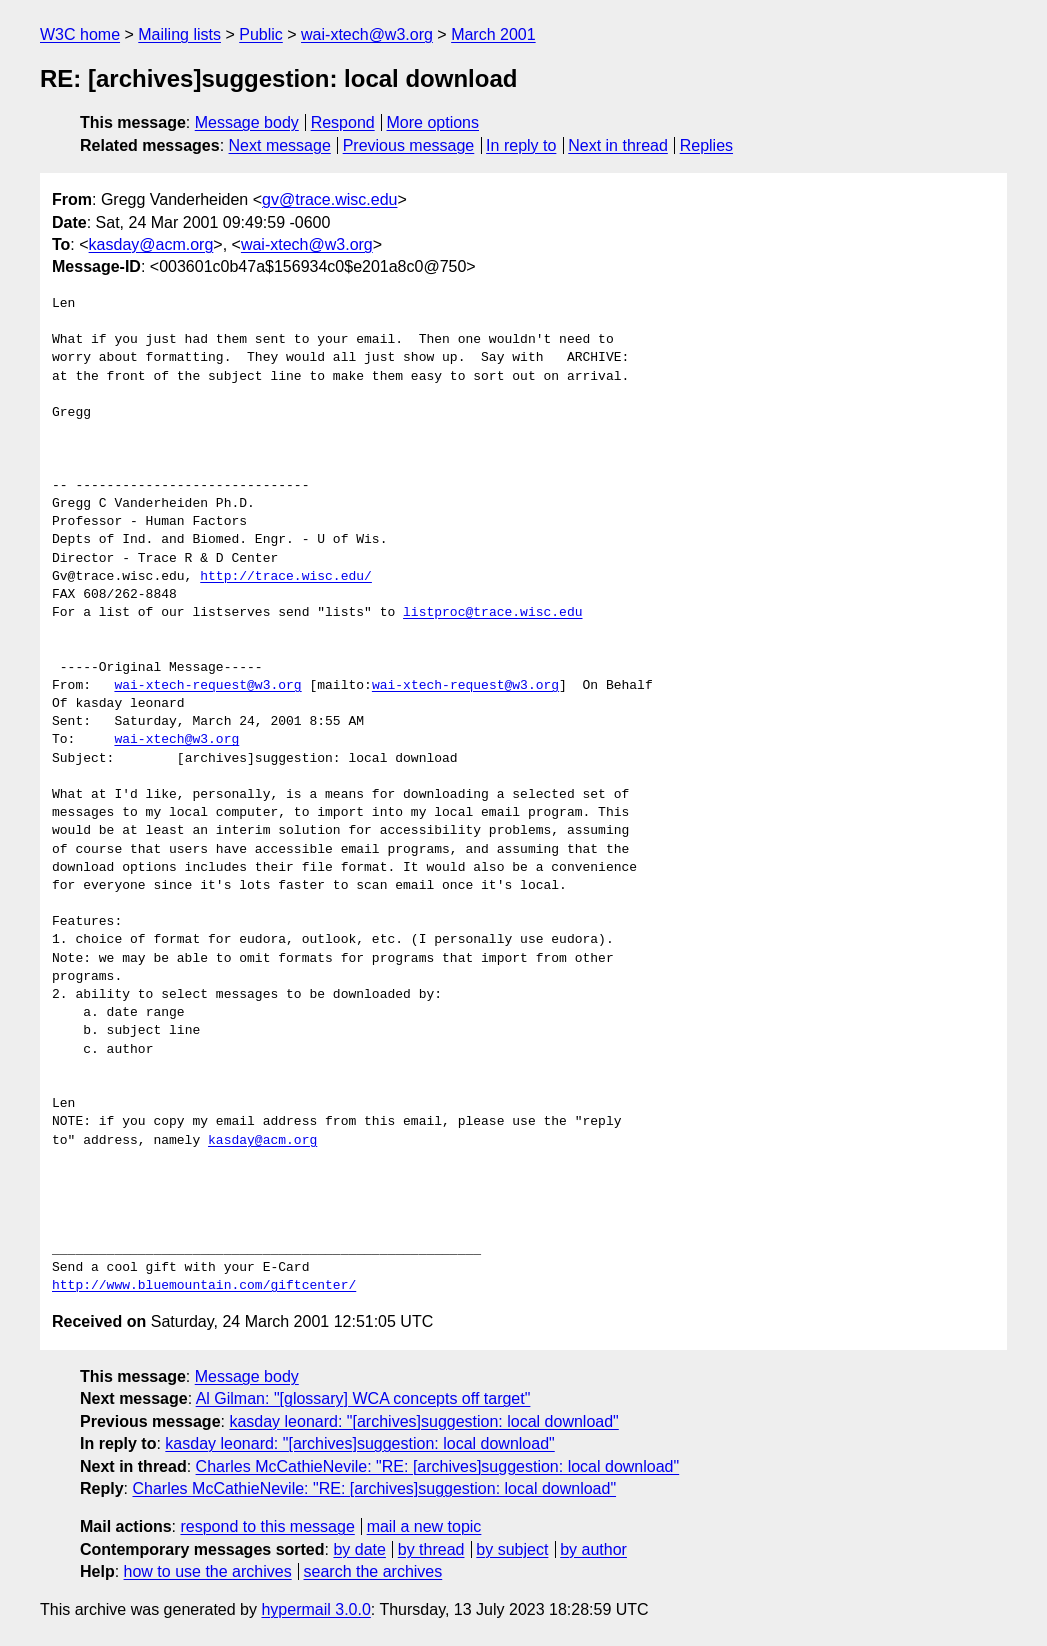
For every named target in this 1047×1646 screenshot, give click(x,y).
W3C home (80, 34)
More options (433, 122)
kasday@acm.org (151, 244)
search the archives (373, 1571)
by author (593, 1549)
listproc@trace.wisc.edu (492, 613)
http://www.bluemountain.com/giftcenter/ (204, 1286)
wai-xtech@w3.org (367, 34)
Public (261, 34)
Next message (280, 145)
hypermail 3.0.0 (315, 1609)
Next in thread (618, 145)
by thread (431, 1549)
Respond (343, 122)
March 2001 (493, 34)
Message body (247, 122)
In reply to (521, 145)
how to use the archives (208, 1571)
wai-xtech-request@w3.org (207, 686)
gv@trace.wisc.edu (329, 199)
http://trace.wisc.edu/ (286, 577)
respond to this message (267, 1526)
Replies (706, 145)
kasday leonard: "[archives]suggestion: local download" (423, 1421)
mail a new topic (424, 1526)
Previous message (409, 145)
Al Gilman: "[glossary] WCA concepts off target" (363, 1398)
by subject (512, 1549)
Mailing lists (179, 34)
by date (359, 1549)
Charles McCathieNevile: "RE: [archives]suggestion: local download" (438, 1466)
